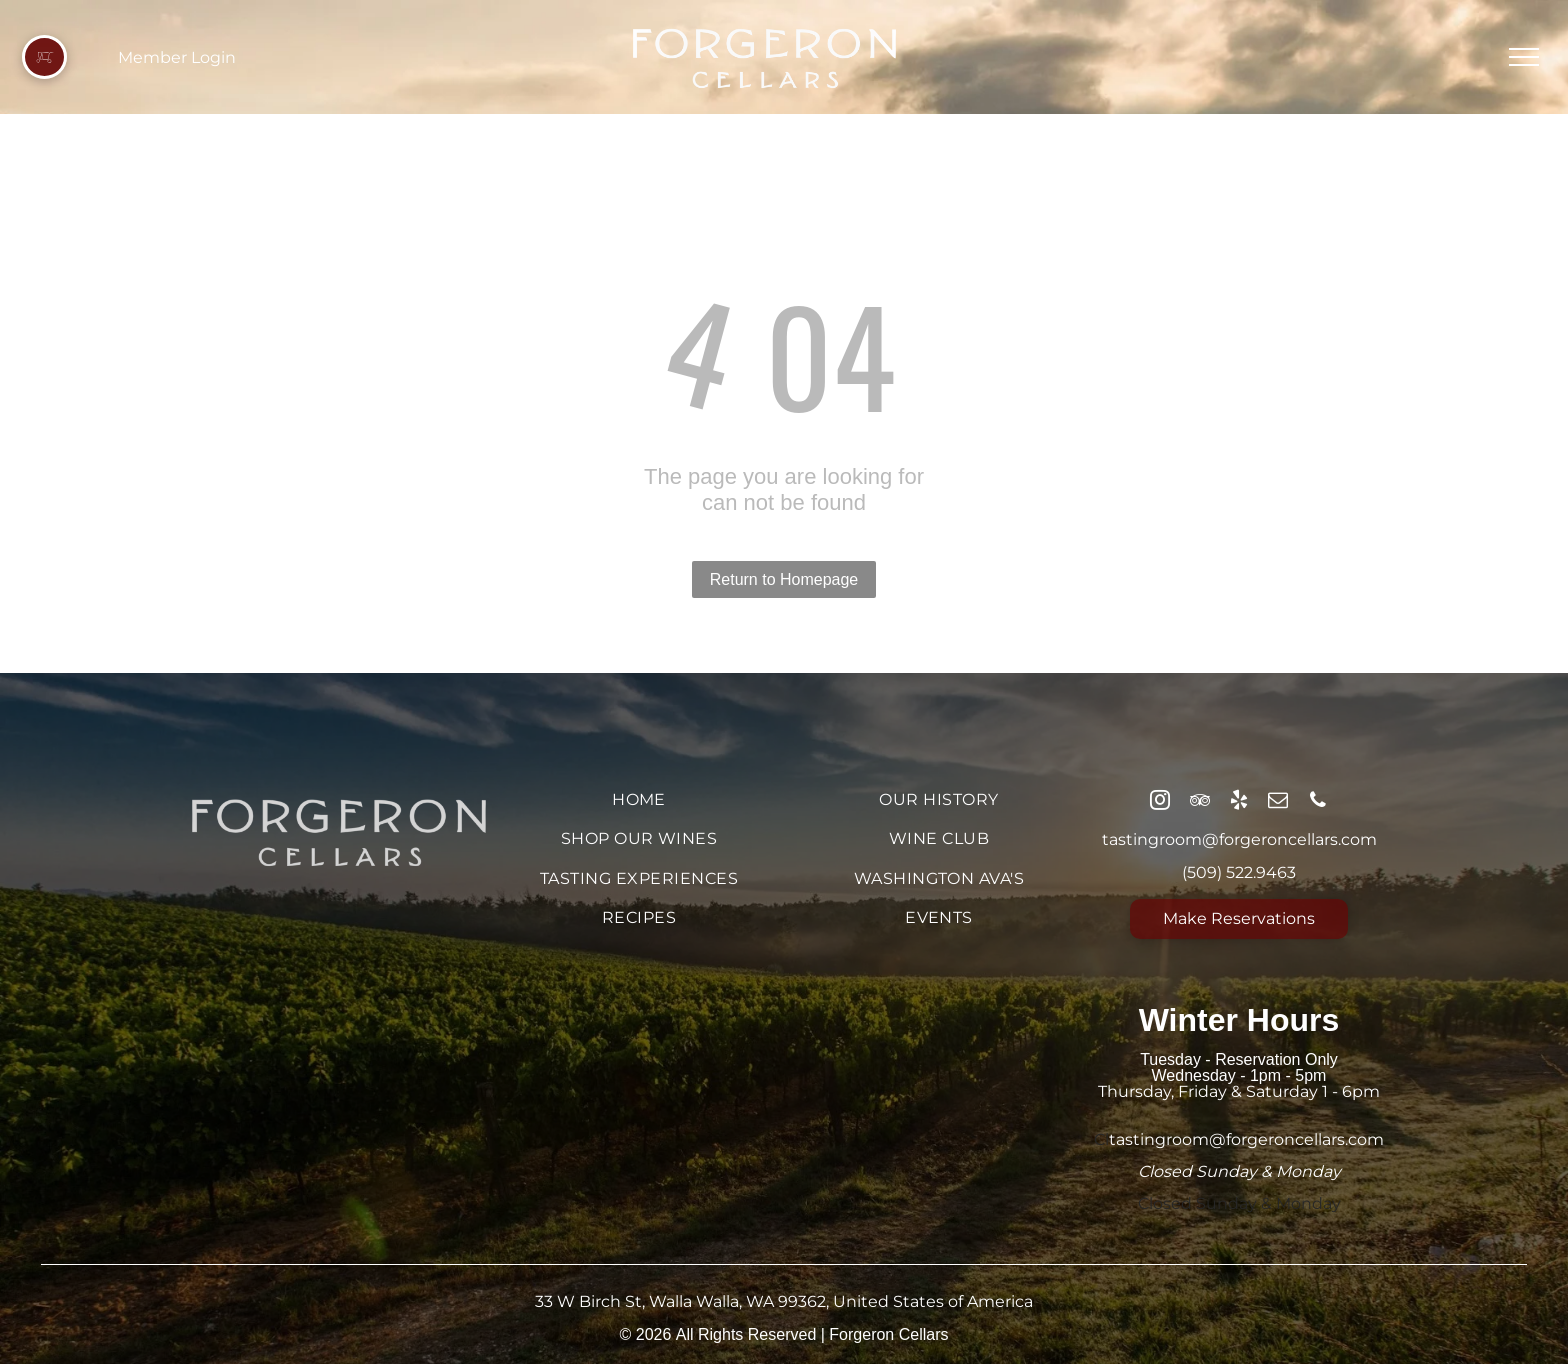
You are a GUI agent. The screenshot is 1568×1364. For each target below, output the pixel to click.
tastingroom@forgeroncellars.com (1239, 839)
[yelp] (1239, 802)
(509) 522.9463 (1239, 872)
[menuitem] (639, 799)
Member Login (177, 57)
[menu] (1524, 57)
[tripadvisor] (1200, 802)
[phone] (1318, 802)
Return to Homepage (784, 579)
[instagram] (1160, 802)
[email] (1278, 802)
